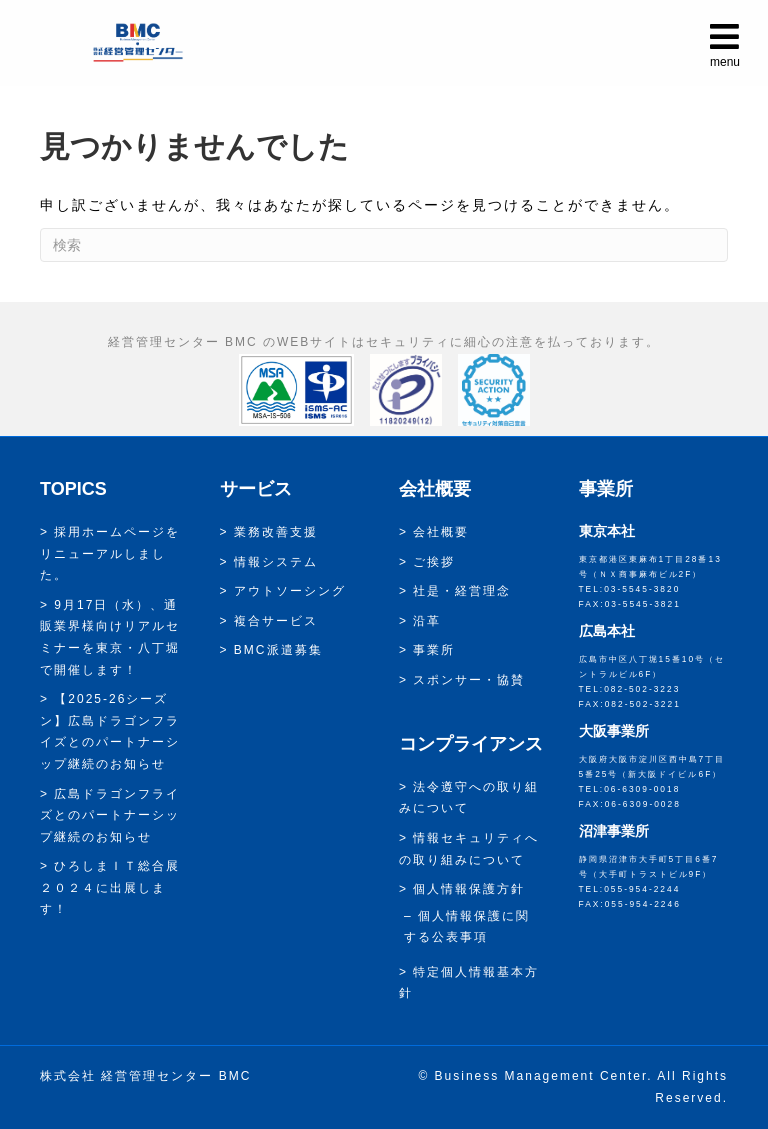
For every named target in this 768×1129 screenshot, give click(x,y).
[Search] (384, 245)
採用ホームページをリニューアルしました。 (110, 553)
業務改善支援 (276, 532)
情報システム (276, 562)
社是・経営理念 (462, 591)
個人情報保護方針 (469, 889)
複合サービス (276, 621)
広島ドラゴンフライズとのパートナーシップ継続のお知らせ (110, 815)
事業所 (434, 650)
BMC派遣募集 (278, 650)
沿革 (427, 621)
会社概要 (441, 532)
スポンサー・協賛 (469, 680)
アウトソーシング (290, 591)
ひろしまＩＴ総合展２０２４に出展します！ (110, 887)
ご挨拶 (434, 562)
